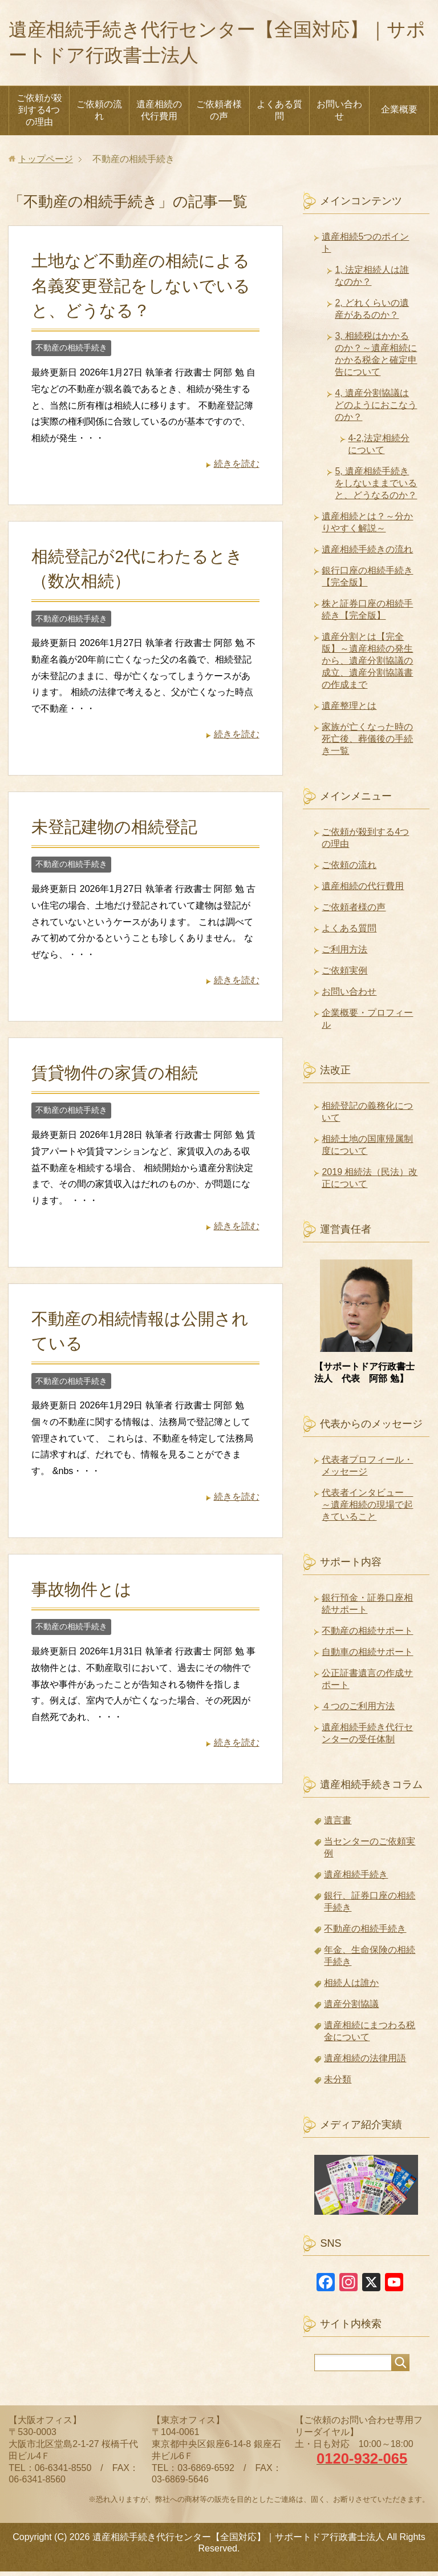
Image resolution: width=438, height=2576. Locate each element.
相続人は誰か (351, 1987)
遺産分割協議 (351, 2008)
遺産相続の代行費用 (159, 115)
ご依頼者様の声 (219, 115)
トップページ (45, 163)
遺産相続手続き (356, 1879)
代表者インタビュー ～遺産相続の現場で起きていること (367, 1509)
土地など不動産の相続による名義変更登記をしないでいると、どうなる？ (140, 290)
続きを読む (236, 468)
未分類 (337, 2084)
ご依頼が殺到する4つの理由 (39, 114)
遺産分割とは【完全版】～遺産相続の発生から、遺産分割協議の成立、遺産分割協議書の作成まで (367, 665)
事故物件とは (81, 1594)
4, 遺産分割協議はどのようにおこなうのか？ (376, 409)
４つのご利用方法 (358, 1710)
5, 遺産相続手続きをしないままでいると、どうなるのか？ (376, 487)
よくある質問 (279, 115)
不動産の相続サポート (367, 1635)
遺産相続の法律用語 (365, 2063)
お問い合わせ (339, 115)
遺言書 (337, 1825)
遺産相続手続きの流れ (367, 554)
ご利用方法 (344, 954)
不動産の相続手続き (71, 352)
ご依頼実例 (344, 975)
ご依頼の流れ (99, 115)
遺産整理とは (349, 710)
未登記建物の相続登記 (114, 831)
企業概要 (399, 114)
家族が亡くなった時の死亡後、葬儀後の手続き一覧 (367, 743)
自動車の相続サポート (367, 1656)
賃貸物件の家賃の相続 (114, 1077)
